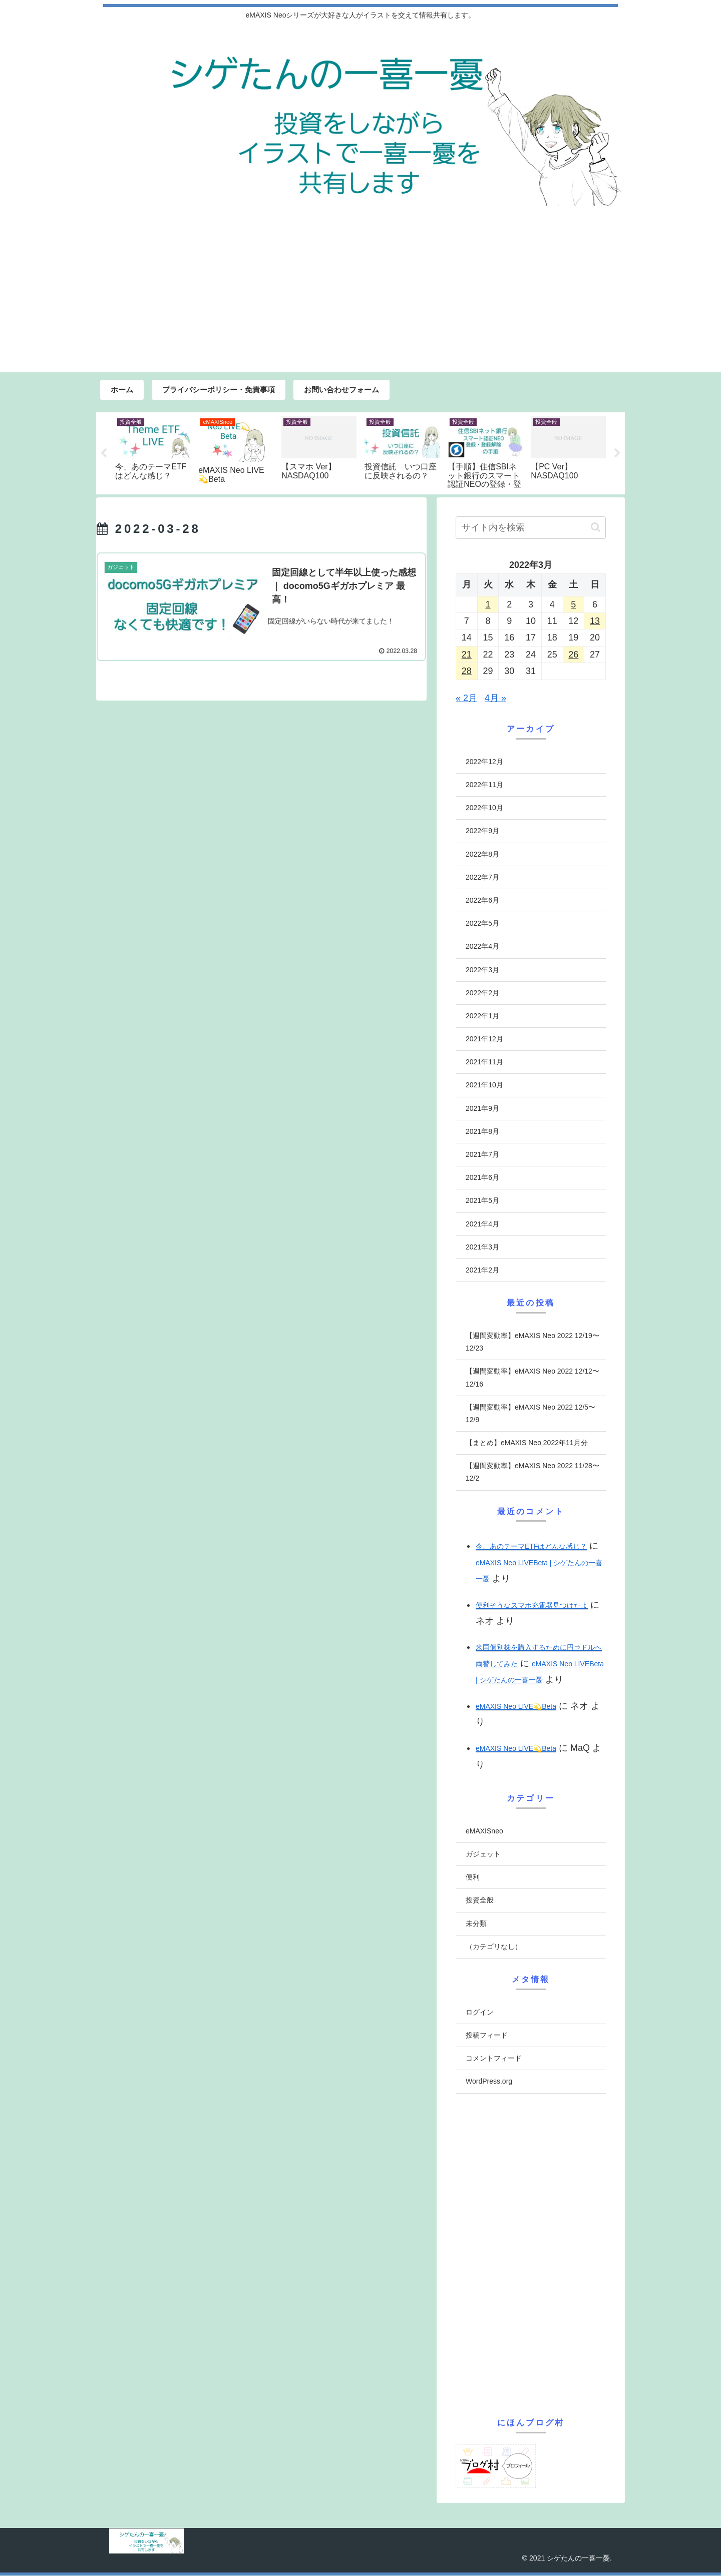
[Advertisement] (360, 297)
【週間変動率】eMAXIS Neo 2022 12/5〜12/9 (530, 1414)
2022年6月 (482, 901)
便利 (473, 1877)
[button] (595, 527)
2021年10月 (484, 1085)
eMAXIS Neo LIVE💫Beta (516, 1706)
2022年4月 (482, 947)
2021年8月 (482, 1132)
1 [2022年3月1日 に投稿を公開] (488, 605)
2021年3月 (482, 1247)
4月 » (495, 699)
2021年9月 (482, 1109)
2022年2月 (482, 993)
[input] (531, 528)
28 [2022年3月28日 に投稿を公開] (467, 672)
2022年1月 (482, 1016)
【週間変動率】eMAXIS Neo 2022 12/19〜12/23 (532, 1342)
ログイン (480, 2013)
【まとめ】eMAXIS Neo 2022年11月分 (527, 1443)
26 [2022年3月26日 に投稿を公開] (573, 655)
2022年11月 (484, 785)
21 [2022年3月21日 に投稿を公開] (467, 655)
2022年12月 (484, 762)
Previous (104, 453)
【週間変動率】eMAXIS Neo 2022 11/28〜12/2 (532, 1472)
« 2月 (466, 699)
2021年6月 (482, 1178)
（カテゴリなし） (494, 1947)
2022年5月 (482, 924)
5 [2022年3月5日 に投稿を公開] (573, 605)
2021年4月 (482, 1224)
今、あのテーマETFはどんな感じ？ (531, 1547)
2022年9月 (482, 831)
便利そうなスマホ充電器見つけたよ (532, 1606)
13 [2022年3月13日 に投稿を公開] (595, 621)
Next (617, 453)
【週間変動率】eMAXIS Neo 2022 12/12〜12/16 (532, 1378)
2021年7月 (482, 1155)
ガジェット (483, 1854)
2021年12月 (484, 1039)
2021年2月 (482, 1270)
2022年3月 (482, 970)
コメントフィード (494, 2059)
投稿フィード (487, 2036)
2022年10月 (484, 808)
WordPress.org (489, 2082)
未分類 (476, 1924)
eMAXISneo (484, 1831)
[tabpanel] (153, 451)
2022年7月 (482, 878)
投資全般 (480, 1900)
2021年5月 (482, 1201)
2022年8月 (482, 854)
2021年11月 (484, 1062)
